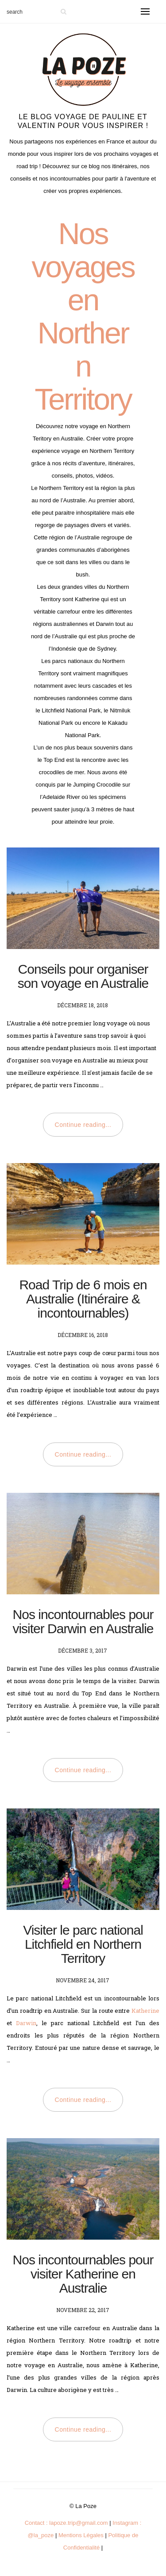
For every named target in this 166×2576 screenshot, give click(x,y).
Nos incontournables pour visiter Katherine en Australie (83, 2273)
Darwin (26, 2023)
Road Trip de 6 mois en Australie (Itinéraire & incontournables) (83, 1298)
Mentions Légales (81, 2535)
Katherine (145, 2011)
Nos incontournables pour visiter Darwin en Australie (82, 1621)
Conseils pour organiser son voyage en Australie (83, 976)
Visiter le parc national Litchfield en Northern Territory (83, 1944)
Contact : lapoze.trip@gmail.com (66, 2523)
